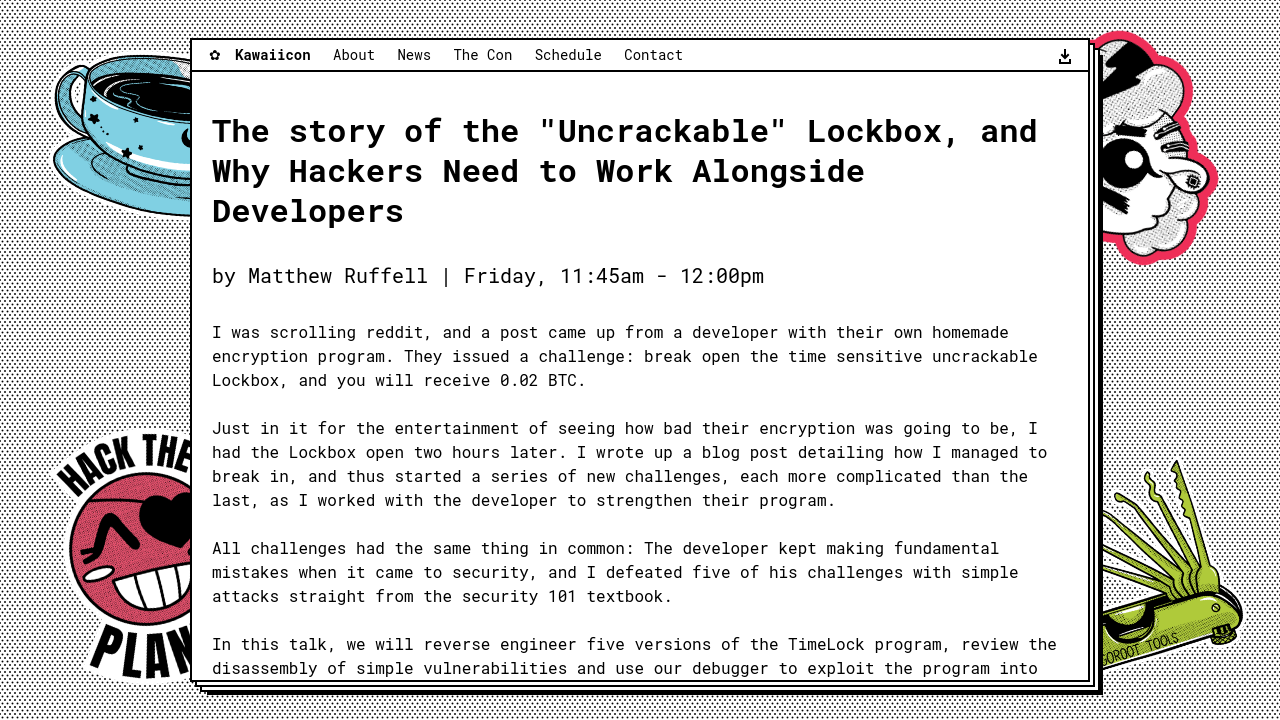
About (354, 54)
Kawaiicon (273, 54)
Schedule (568, 54)
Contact (653, 54)
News (414, 54)
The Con (482, 54)
